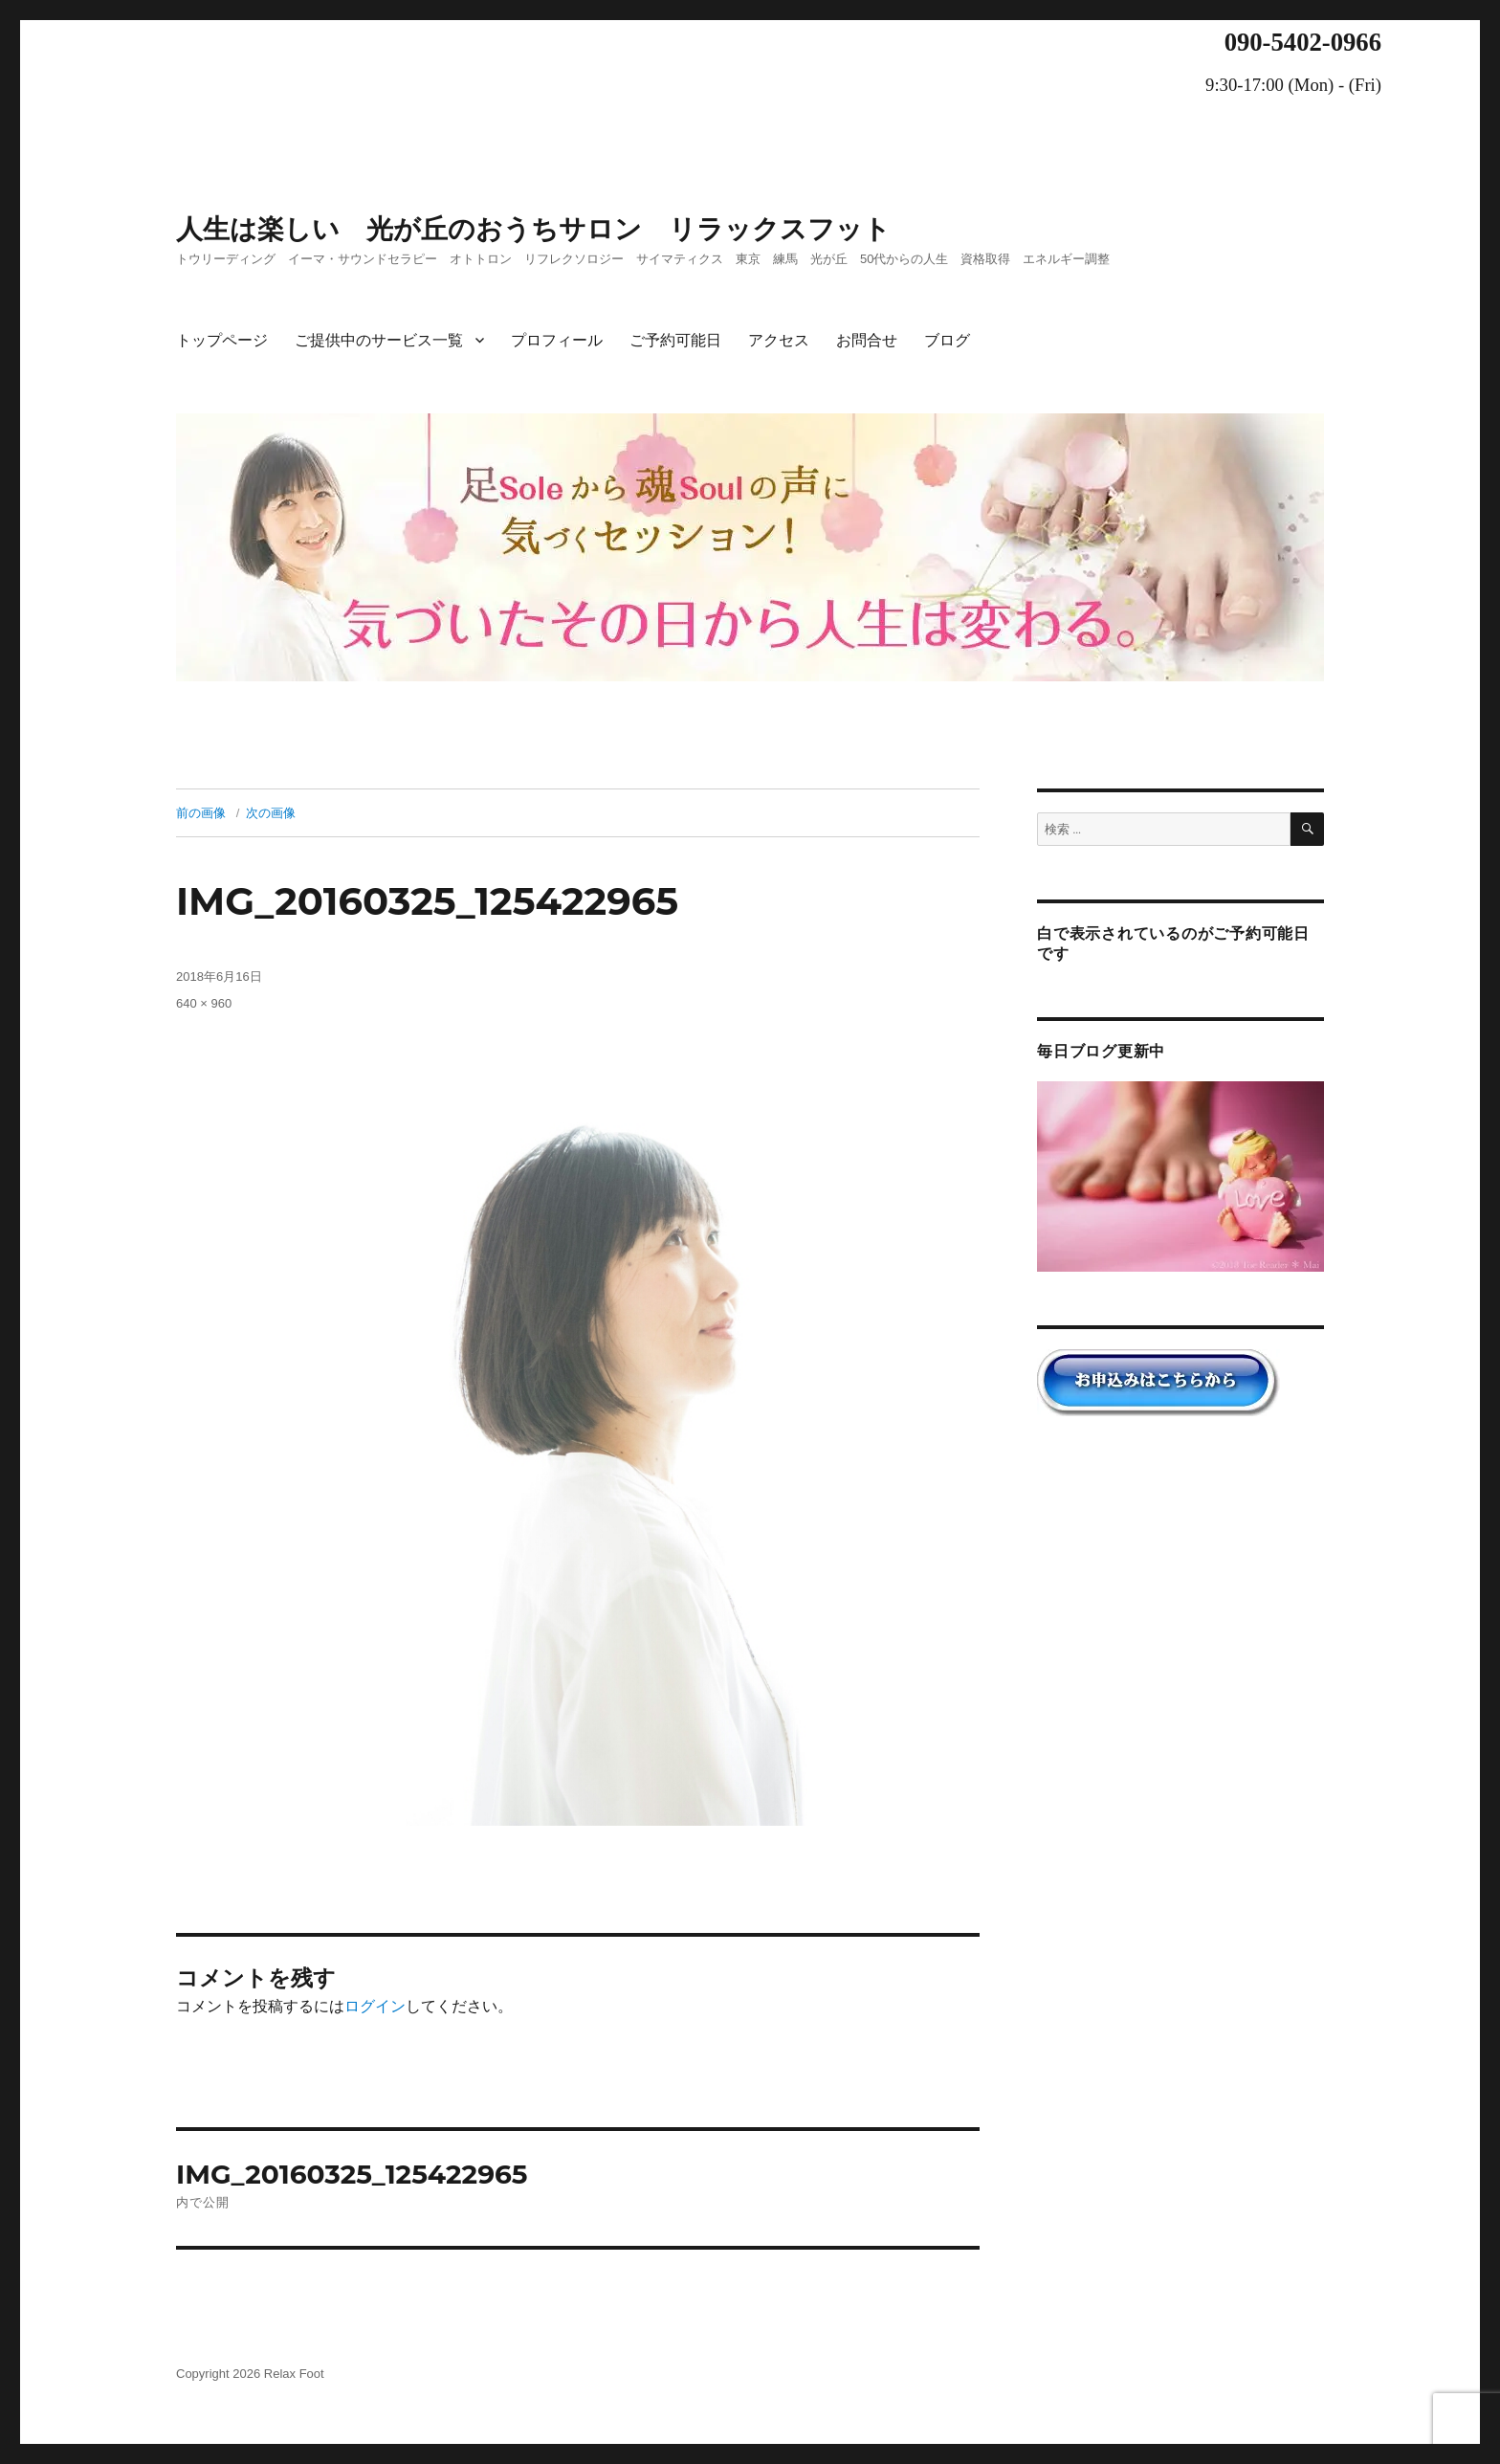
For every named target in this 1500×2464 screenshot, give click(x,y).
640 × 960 (204, 1003)
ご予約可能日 (675, 340)
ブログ (947, 340)
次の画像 (271, 813)
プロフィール (557, 340)
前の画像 (201, 813)
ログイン (375, 2006)
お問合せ (866, 340)
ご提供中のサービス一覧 (379, 340)
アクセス (778, 340)
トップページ (222, 340)
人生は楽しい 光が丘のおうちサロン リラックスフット (533, 229)
